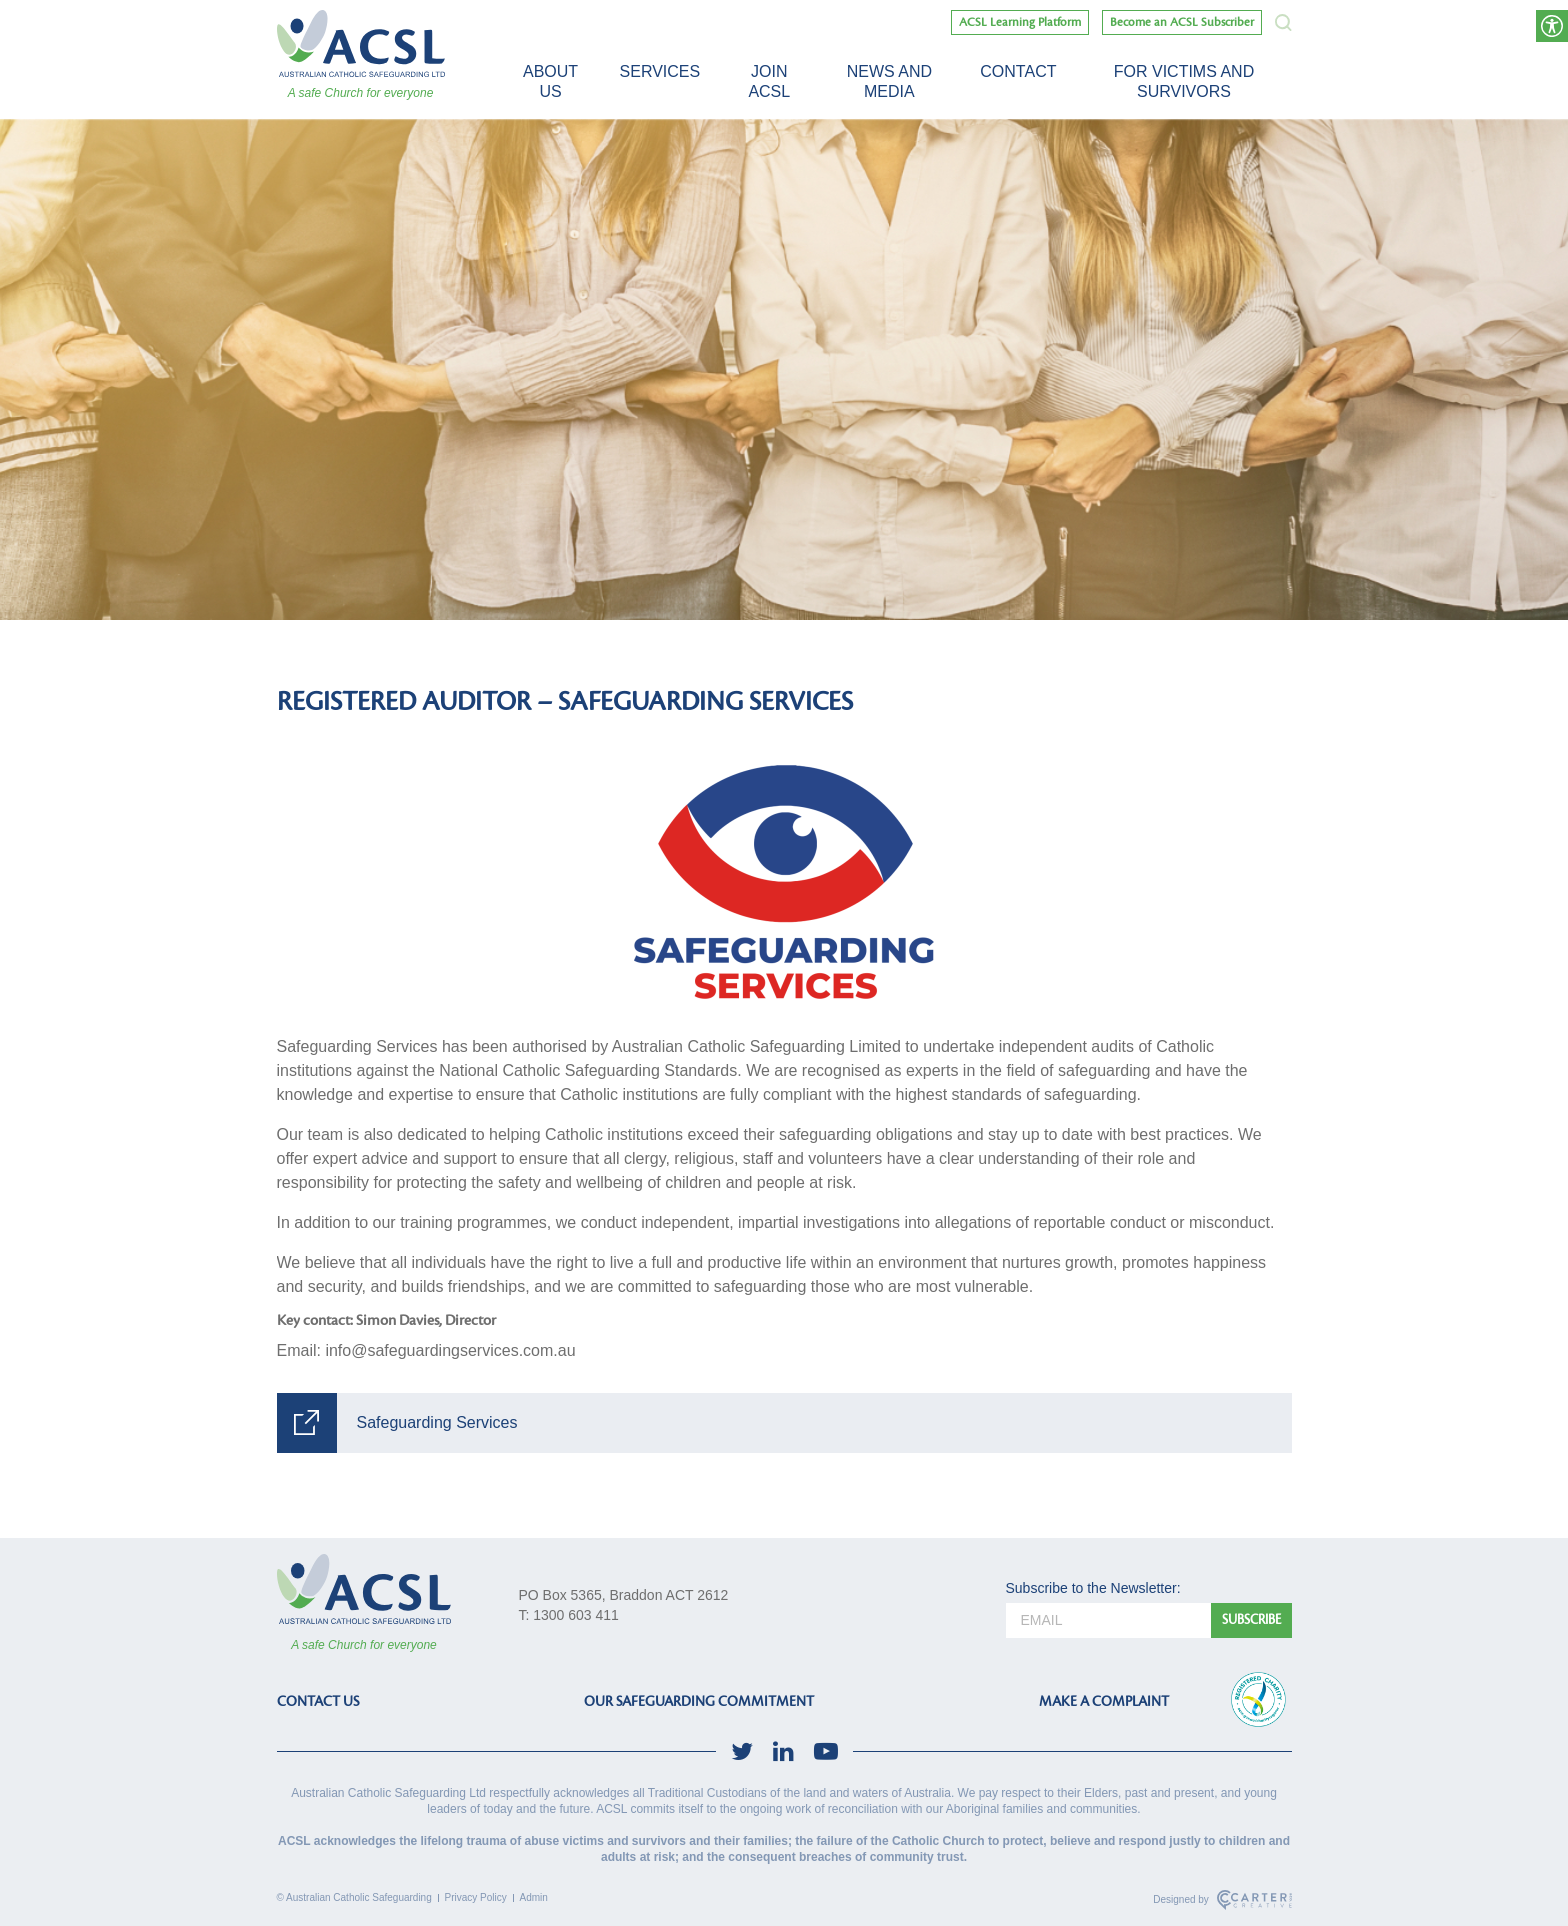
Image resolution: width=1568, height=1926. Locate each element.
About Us (550, 81)
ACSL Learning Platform (1020, 22)
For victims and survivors (1184, 81)
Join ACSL (769, 81)
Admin (534, 1897)
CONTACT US (318, 1701)
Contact (1018, 71)
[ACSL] (361, 43)
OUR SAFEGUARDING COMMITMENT (699, 1701)
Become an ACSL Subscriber (1182, 22)
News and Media (889, 81)
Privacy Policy (476, 1897)
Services (660, 71)
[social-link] (742, 1751)
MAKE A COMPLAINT (1104, 1701)
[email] (1108, 1620)
